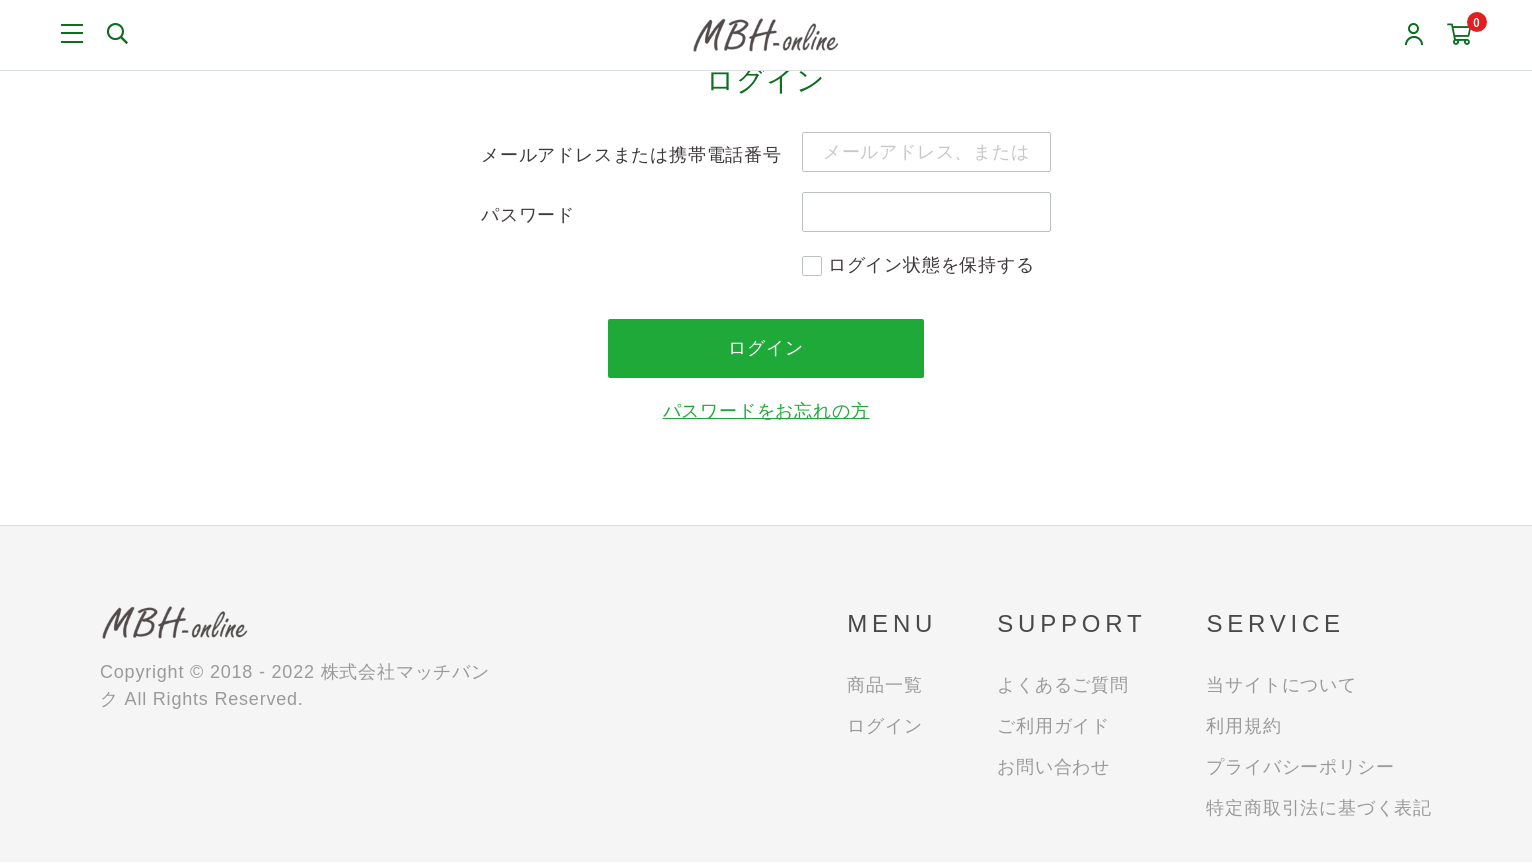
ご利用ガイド (1053, 727)
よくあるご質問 (1063, 686)
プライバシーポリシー (1300, 768)
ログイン (884, 727)
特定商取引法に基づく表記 (1319, 809)
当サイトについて (1281, 686)
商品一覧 (884, 686)
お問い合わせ (1053, 768)
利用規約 (1243, 727)
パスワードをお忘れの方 (766, 412)
